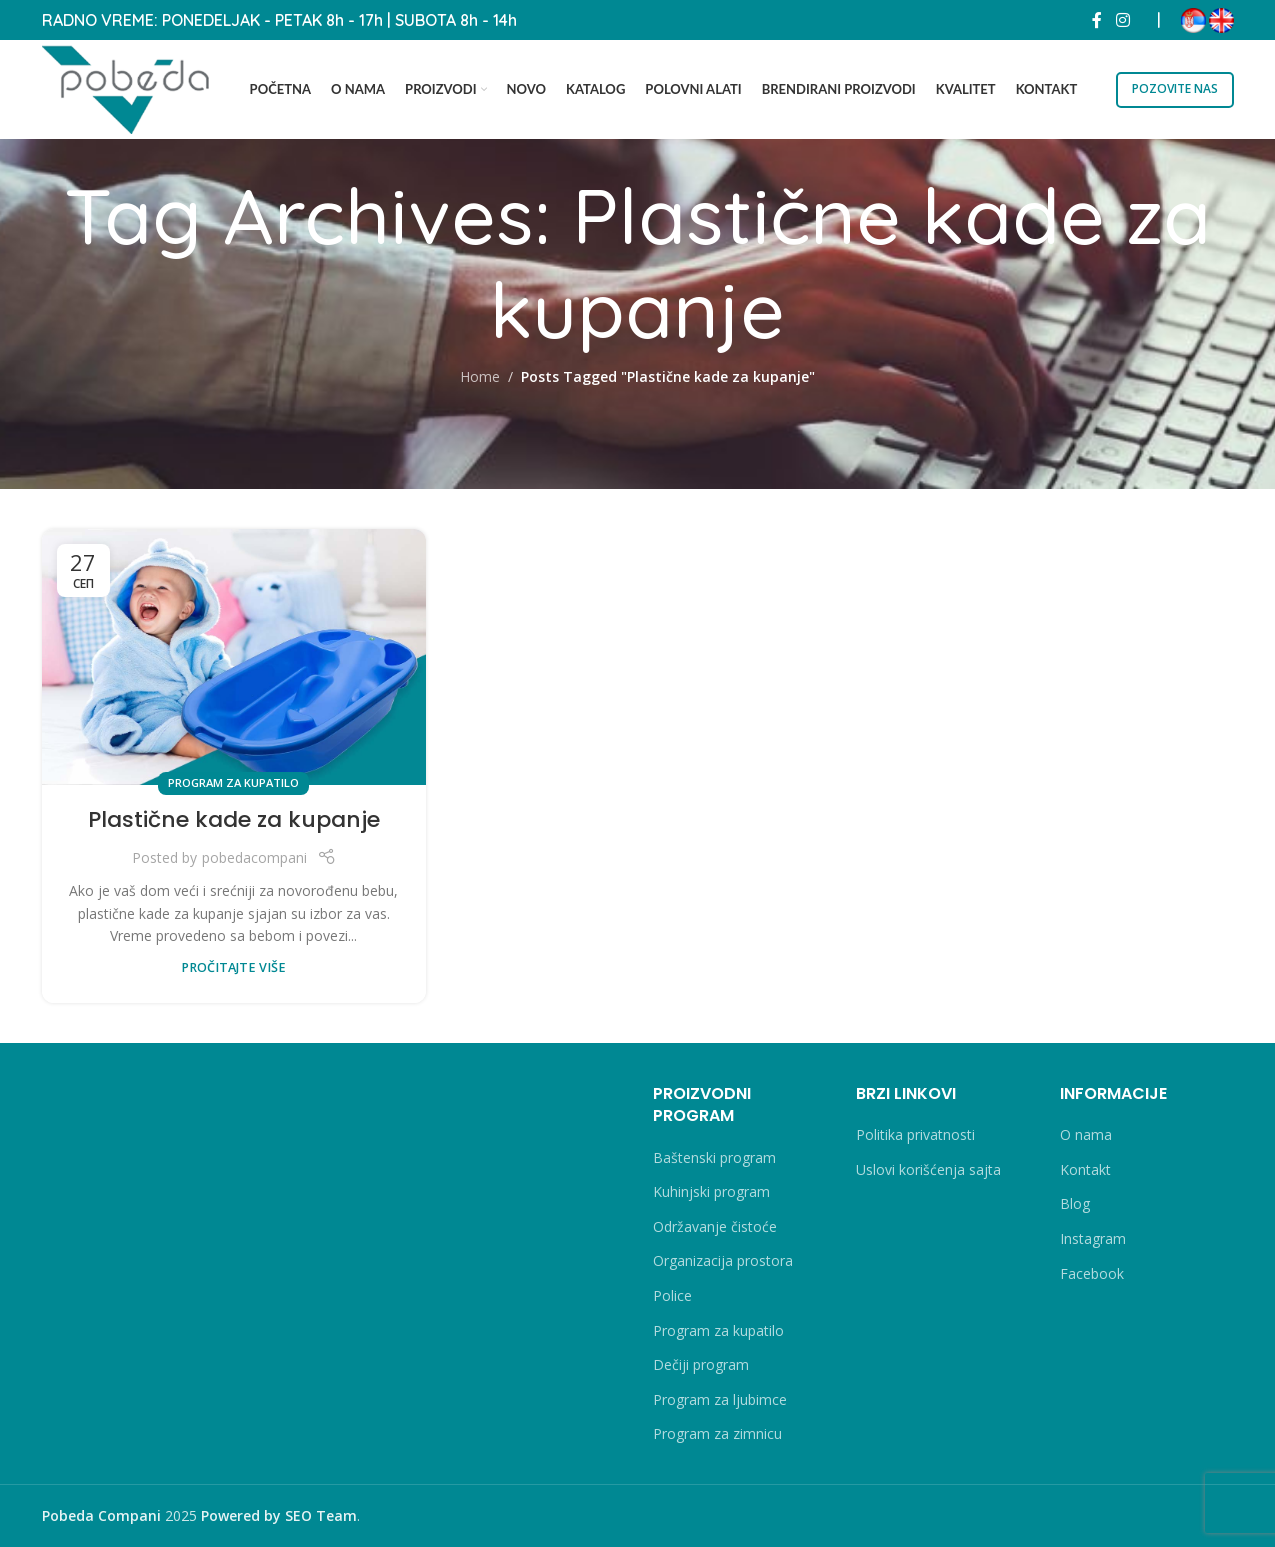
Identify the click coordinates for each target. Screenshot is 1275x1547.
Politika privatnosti (915, 1134)
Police (672, 1295)
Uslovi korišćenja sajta (928, 1169)
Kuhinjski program (711, 1191)
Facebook (1092, 1273)
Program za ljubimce (720, 1399)
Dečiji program (701, 1364)
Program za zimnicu (717, 1433)
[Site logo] (127, 87)
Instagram (1093, 1238)
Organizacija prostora (723, 1260)
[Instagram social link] (1122, 20)
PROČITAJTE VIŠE (233, 967)
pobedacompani (254, 857)
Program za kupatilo (233, 782)
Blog (1075, 1203)
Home (480, 376)
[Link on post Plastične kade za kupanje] (234, 657)
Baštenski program (714, 1157)
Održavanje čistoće (715, 1226)
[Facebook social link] (1097, 20)
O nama (1086, 1134)
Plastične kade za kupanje (234, 819)
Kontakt (1085, 1169)
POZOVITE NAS (1175, 88)
